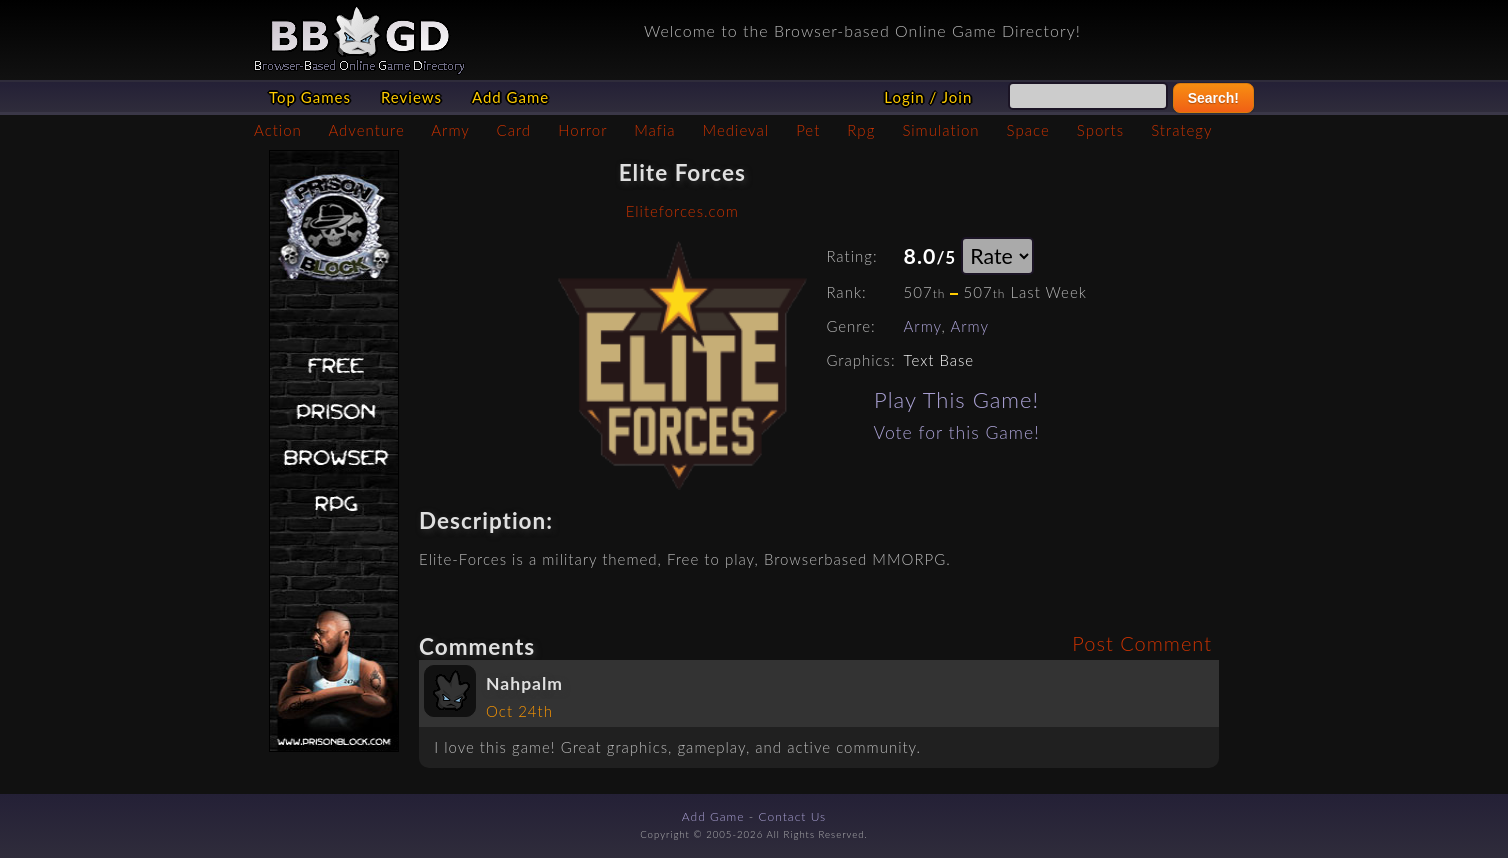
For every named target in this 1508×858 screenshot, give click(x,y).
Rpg (861, 130)
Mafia (654, 130)
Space (1028, 130)
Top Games (310, 97)
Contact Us (793, 816)
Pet (808, 130)
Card (514, 130)
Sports (1100, 130)
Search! (1213, 98)
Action (278, 130)
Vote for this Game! (957, 432)
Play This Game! (956, 399)
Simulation (940, 130)
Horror (582, 130)
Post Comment (1142, 643)
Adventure (366, 130)
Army (450, 130)
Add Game (510, 97)
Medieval (736, 130)
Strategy (1181, 130)
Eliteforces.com (682, 211)
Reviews (411, 97)
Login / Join (928, 97)
